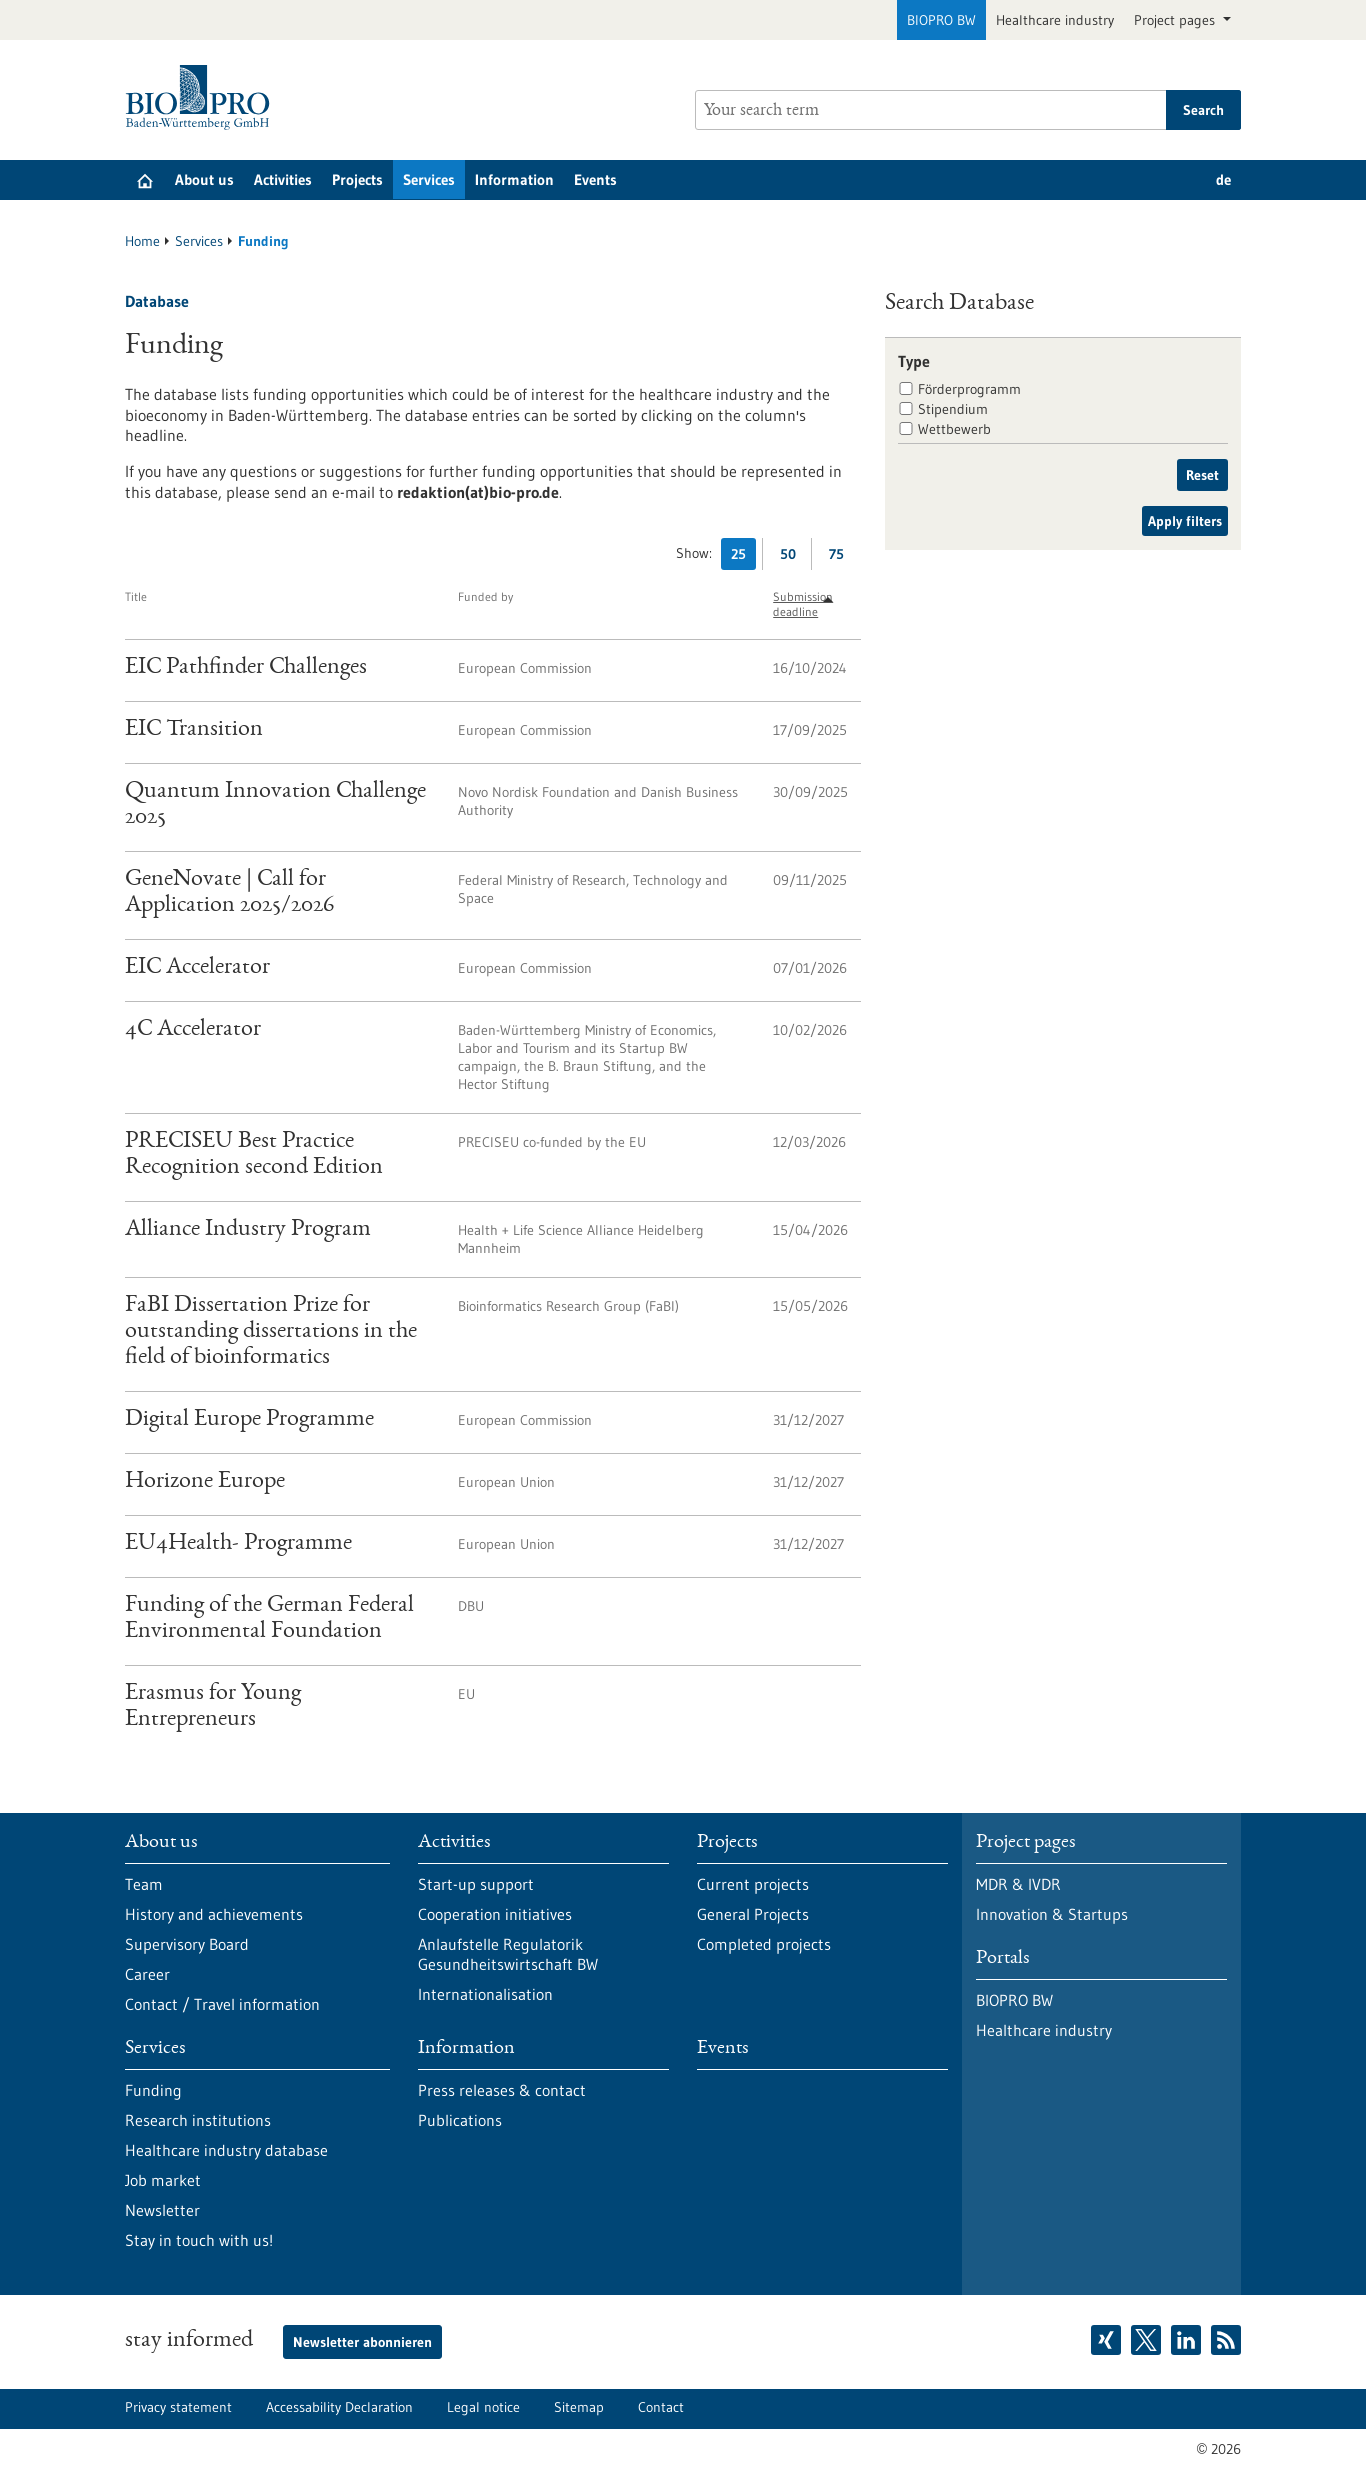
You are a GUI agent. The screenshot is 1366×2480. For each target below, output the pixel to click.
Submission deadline (803, 604)
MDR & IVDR (1018, 1884)
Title (136, 596)
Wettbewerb (954, 429)
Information (514, 179)
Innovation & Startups (1052, 1914)
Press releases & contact (502, 2090)
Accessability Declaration (339, 2407)
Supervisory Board (187, 1944)
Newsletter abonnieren (362, 2342)
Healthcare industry (1055, 20)
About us (204, 179)
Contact (661, 2407)
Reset (1202, 475)
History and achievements (214, 1914)
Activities (283, 179)
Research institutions (198, 2120)
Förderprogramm (969, 389)
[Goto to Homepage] (202, 97)
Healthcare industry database (226, 2150)
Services (429, 179)
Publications (460, 2120)
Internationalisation (485, 1994)
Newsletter (162, 2210)
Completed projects (764, 1944)
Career (147, 1974)
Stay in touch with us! (199, 2240)
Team (144, 1884)
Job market (163, 2180)
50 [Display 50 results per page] (793, 557)
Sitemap (579, 2407)
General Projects (753, 1914)
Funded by (485, 596)
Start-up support (476, 1884)
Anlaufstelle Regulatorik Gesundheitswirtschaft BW (508, 1954)
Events (595, 179)
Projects (357, 179)
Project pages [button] (1176, 20)
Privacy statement (178, 2407)
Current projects (753, 1884)
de (1223, 179)
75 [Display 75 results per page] (841, 557)
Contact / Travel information (222, 2004)
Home (142, 241)
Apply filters (1185, 521)
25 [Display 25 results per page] (743, 557)
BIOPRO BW (941, 20)
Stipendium (953, 409)
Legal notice (483, 2407)
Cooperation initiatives (495, 1914)
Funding (153, 2090)
